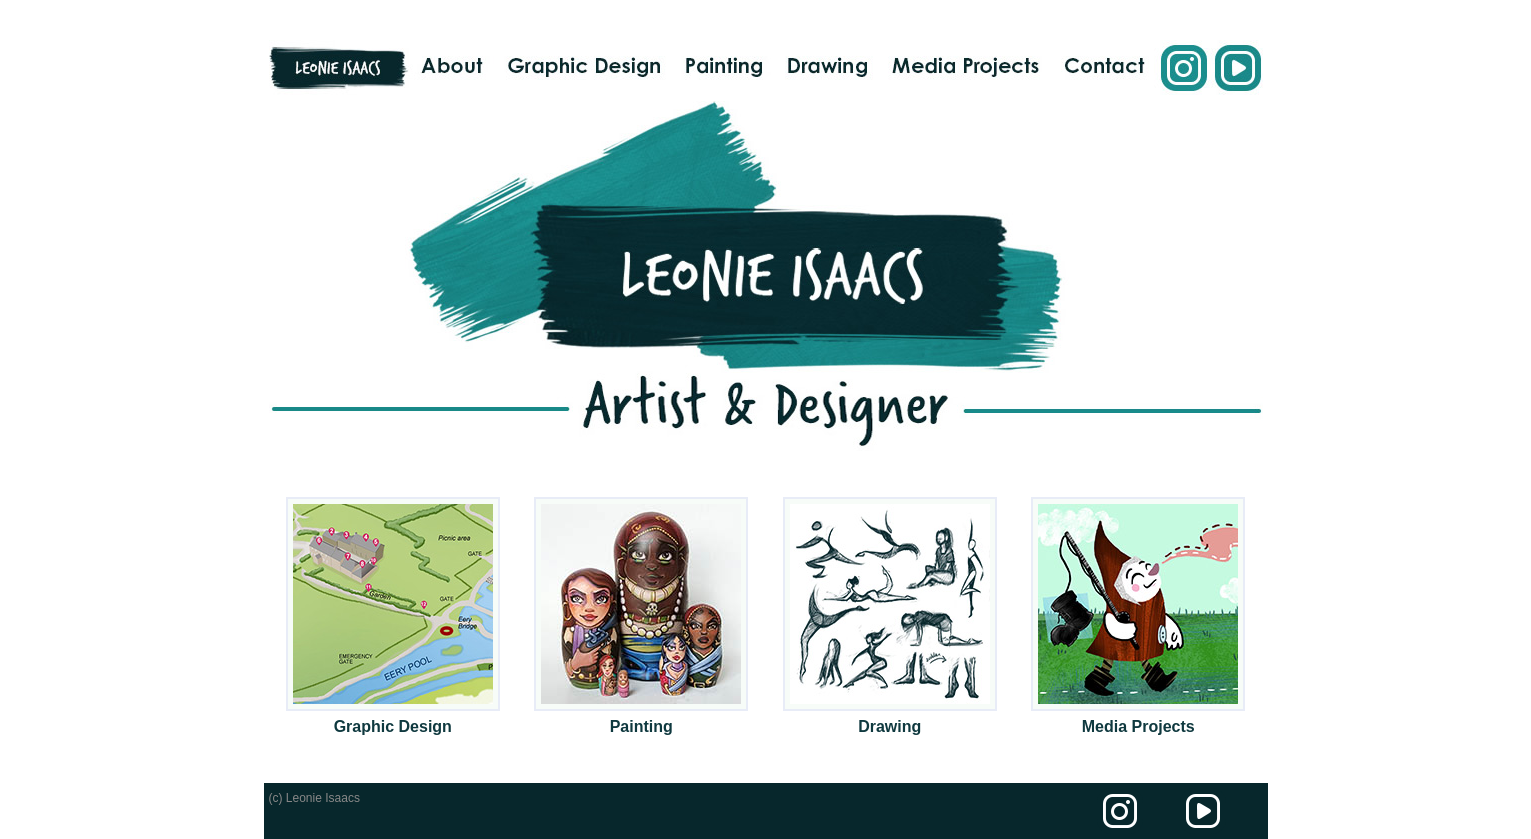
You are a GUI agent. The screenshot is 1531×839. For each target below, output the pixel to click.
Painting (641, 726)
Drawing (889, 726)
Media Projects (1138, 726)
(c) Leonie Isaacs (314, 798)
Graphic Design (393, 726)
